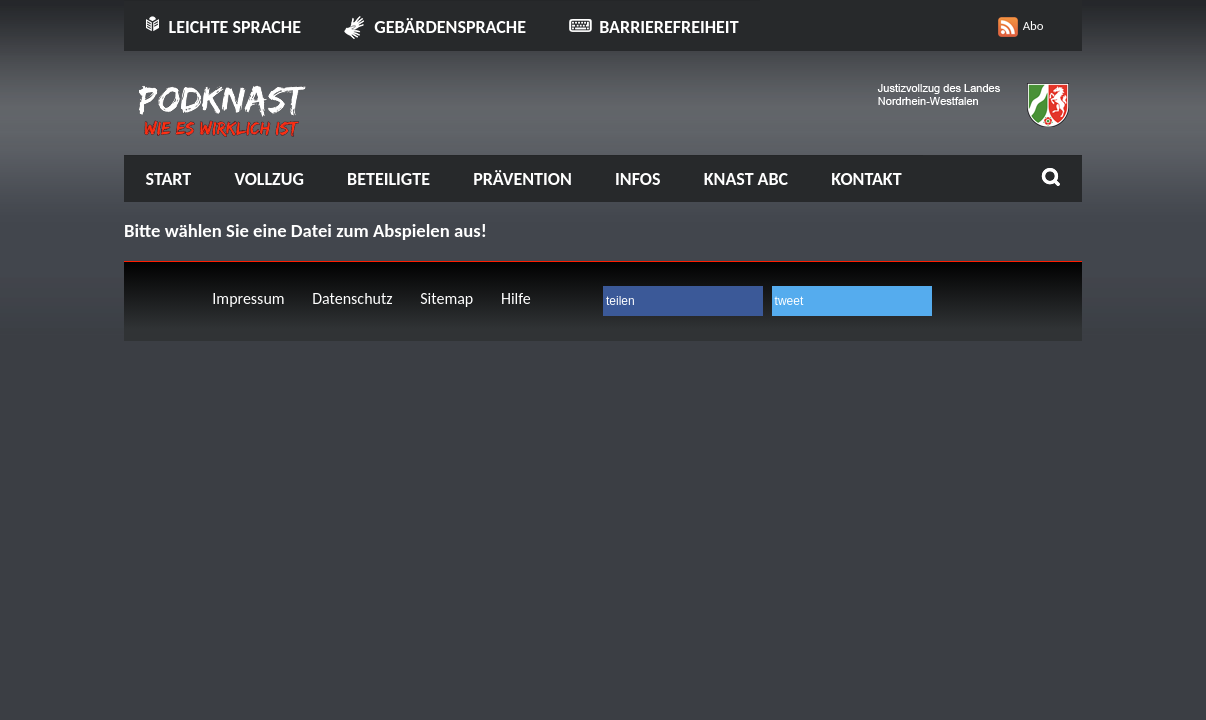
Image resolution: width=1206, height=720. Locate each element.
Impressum (248, 298)
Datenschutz (352, 298)
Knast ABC (746, 179)
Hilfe (516, 298)
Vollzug (269, 179)
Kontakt (866, 179)
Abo (1033, 25)
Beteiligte (388, 179)
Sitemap (446, 298)
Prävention (522, 179)
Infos (637, 179)
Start (169, 179)
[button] (683, 301)
